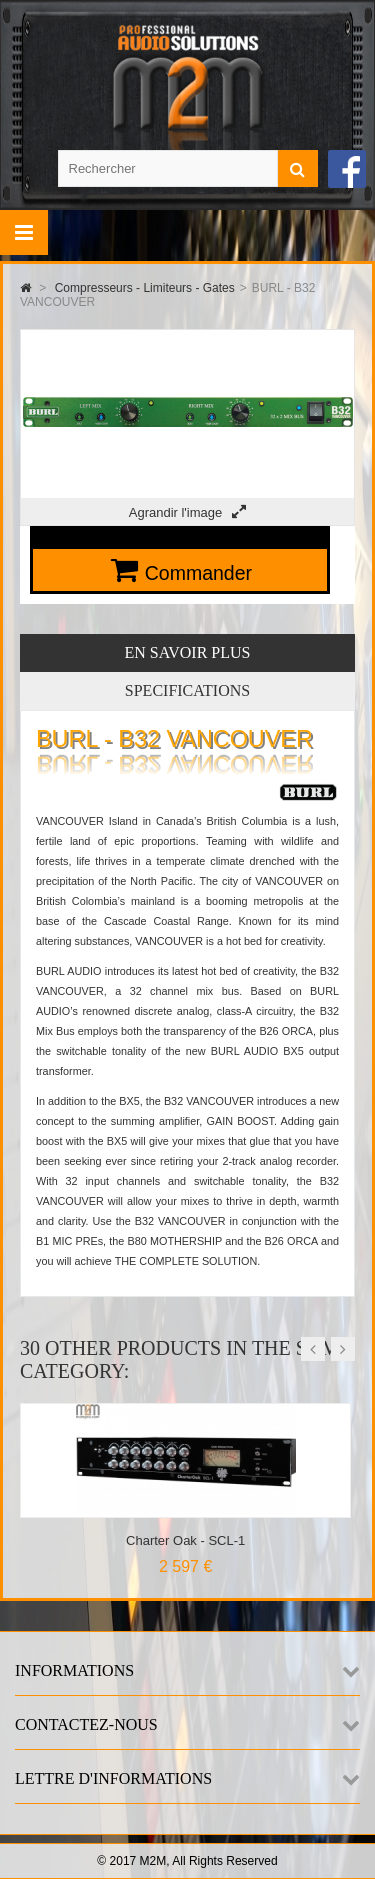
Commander (198, 573)
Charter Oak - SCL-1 (185, 1540)
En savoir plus (188, 652)
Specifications (187, 690)
